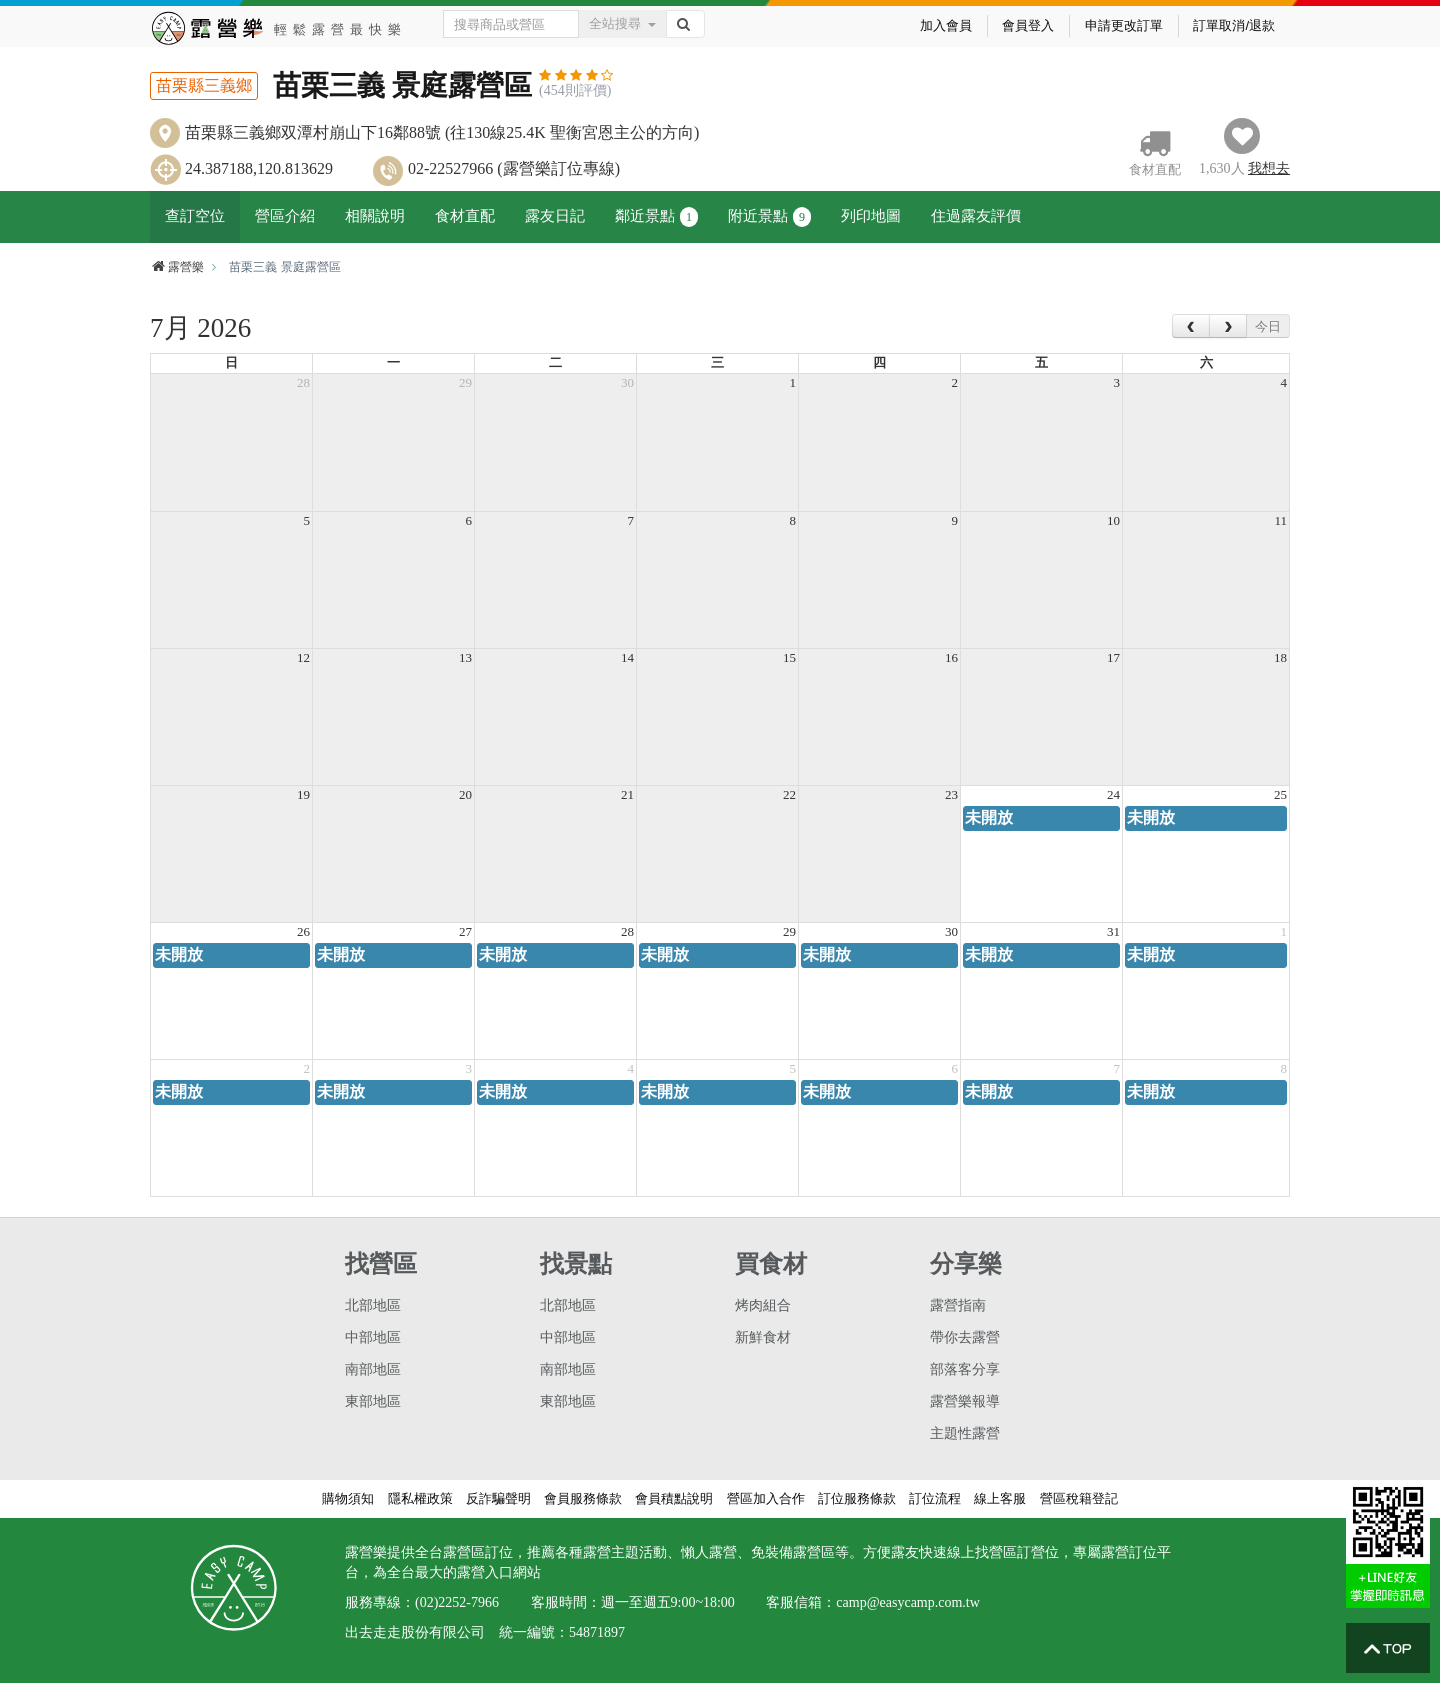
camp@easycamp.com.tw (908, 1602)
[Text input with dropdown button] (511, 24)
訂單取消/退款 (1234, 25)
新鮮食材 (763, 1337)
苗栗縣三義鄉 (204, 85)
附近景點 (769, 217)
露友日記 (555, 216)
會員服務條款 (583, 1498)
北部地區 (373, 1305)
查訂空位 (195, 216)
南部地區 (373, 1369)
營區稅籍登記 (1079, 1498)
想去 (1269, 168)
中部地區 (373, 1337)
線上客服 (1000, 1498)
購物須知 (348, 1498)
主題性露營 (965, 1433)
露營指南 (958, 1305)
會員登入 (1028, 25)
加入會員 (946, 25)
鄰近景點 (656, 217)
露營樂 (177, 267)
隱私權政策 (420, 1498)
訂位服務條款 (857, 1498)
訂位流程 (935, 1498)
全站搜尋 (622, 23)
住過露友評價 (976, 216)
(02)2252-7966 (457, 1602)
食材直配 (465, 216)
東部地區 (373, 1401)
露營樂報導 (965, 1401)
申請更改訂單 (1124, 25)
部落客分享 (965, 1369)
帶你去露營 (965, 1337)
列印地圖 (871, 216)
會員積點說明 (674, 1498)
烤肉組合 (763, 1305)
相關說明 (375, 216)
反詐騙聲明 (498, 1498)
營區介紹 (285, 216)
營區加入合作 (766, 1498)
